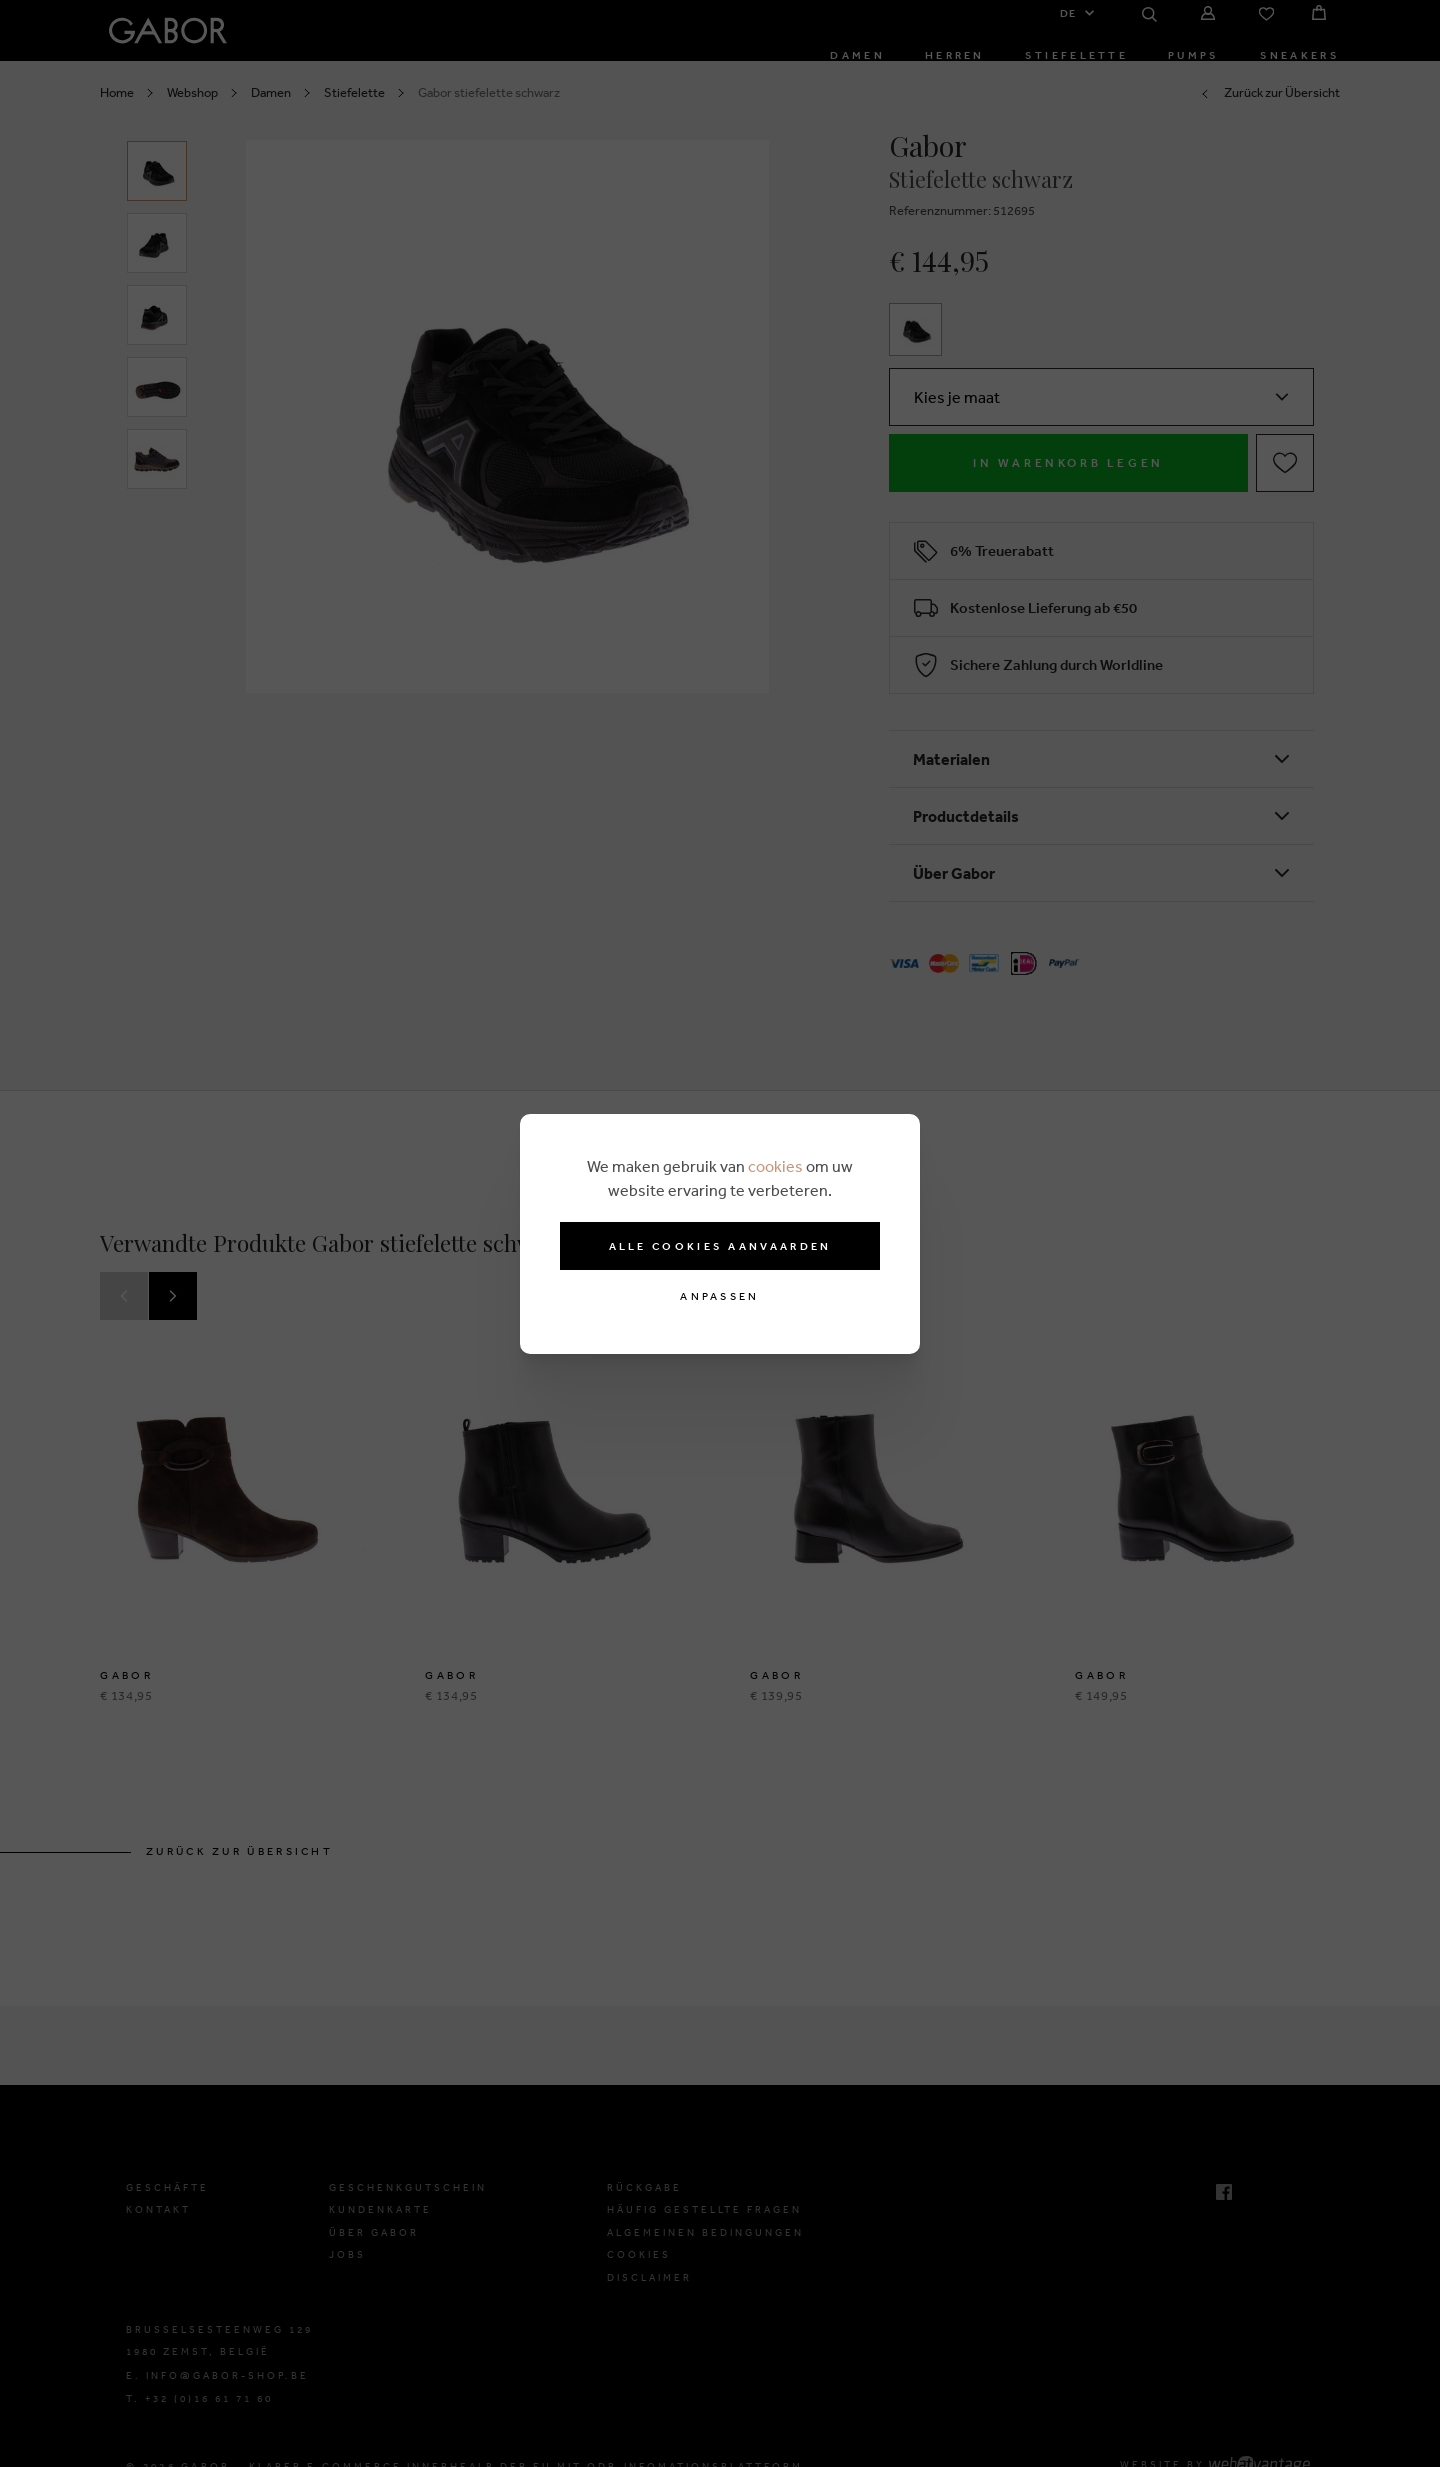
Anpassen (719, 1296)
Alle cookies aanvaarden (720, 1246)
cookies (775, 1166)
